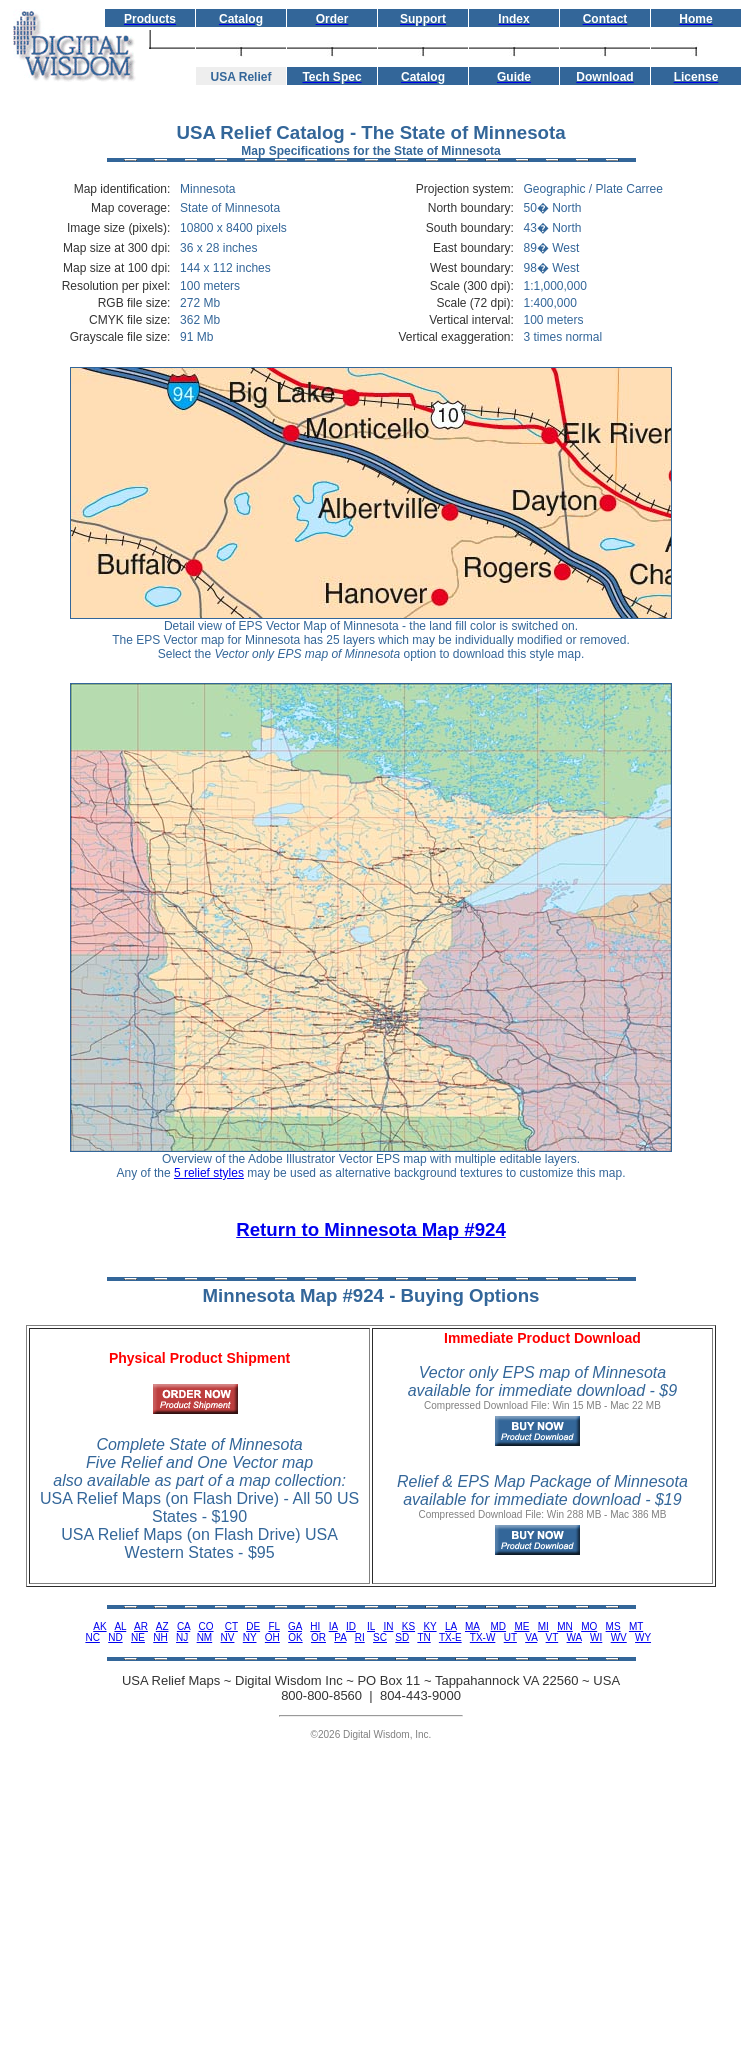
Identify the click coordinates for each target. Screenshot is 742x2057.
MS (613, 1626)
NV (228, 1637)
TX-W (483, 1637)
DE (253, 1626)
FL (273, 1626)
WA (574, 1637)
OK (295, 1637)
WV (619, 1637)
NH (160, 1637)
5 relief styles (209, 1173)
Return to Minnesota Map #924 (371, 1229)
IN (388, 1626)
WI (596, 1637)
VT (552, 1637)
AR (141, 1626)
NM (205, 1637)
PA (340, 1637)
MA (472, 1626)
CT (231, 1626)
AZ (162, 1626)
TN (423, 1637)
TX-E (450, 1637)
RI (360, 1637)
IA (333, 1626)
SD (402, 1637)
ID (351, 1626)
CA (183, 1626)
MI (543, 1626)
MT (636, 1626)
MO (589, 1626)
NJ (182, 1637)
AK (99, 1626)
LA (451, 1626)
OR (318, 1637)
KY (429, 1626)
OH (272, 1637)
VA (531, 1637)
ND (115, 1637)
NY (250, 1637)
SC (380, 1637)
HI (315, 1626)
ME (521, 1626)
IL (371, 1626)
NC (92, 1637)
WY (643, 1637)
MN (565, 1626)
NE (138, 1637)
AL (120, 1626)
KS (408, 1626)
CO (206, 1626)
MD (499, 1626)
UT (510, 1637)
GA (295, 1626)
